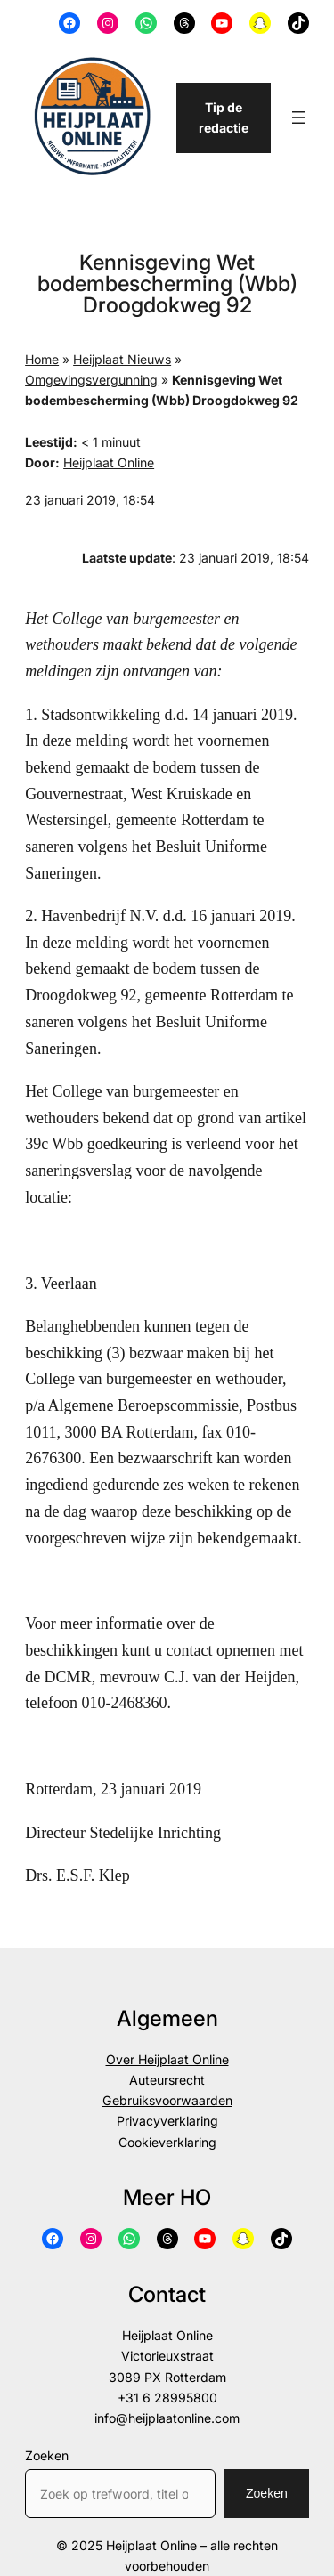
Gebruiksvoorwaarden (167, 2100)
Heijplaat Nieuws (122, 359)
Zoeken (47, 2455)
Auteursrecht (167, 2079)
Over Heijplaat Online (167, 2059)
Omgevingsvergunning (91, 379)
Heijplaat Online (108, 462)
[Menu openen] (298, 117)
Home (42, 359)
